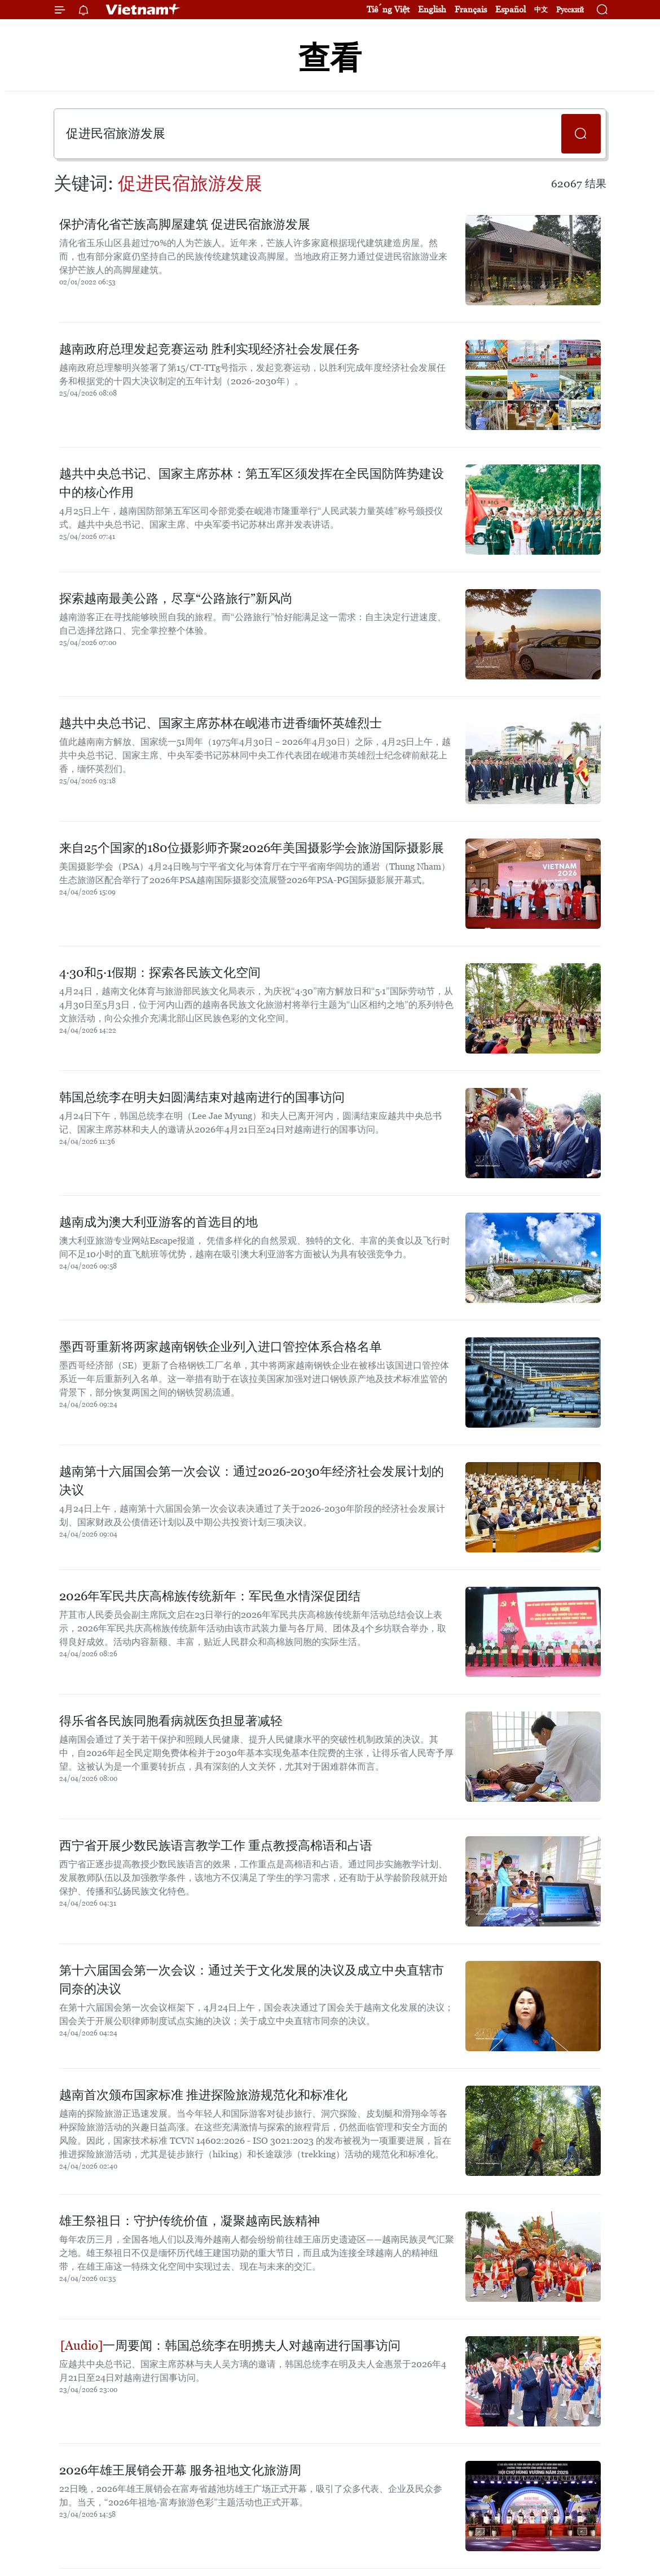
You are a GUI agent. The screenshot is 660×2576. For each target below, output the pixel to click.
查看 (330, 58)
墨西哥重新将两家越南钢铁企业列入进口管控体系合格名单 (220, 1347)
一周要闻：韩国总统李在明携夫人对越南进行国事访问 (230, 2345)
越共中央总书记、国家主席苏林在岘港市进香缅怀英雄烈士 (220, 723)
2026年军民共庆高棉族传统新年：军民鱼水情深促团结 (209, 1596)
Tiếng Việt (388, 9)
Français (471, 9)
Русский (570, 10)
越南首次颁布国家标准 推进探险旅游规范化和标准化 (203, 2095)
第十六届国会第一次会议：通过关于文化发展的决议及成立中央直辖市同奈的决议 (251, 1979)
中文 (541, 10)
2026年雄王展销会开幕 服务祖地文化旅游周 (180, 2470)
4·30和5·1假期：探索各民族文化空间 (160, 973)
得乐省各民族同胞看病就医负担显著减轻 (171, 1721)
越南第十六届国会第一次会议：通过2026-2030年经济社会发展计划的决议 (251, 1480)
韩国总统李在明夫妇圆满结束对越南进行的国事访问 (202, 1097)
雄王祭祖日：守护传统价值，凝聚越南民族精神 (189, 2221)
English (432, 9)
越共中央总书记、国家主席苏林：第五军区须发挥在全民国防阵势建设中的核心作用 (251, 483)
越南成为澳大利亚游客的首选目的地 (158, 1222)
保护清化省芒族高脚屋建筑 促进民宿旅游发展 (184, 224)
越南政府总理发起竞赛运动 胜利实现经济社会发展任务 (209, 349)
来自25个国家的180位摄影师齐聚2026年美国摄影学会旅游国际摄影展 (251, 848)
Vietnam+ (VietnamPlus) (143, 9)
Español (510, 9)
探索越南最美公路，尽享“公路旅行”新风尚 (176, 598)
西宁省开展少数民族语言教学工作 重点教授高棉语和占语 (215, 1845)
